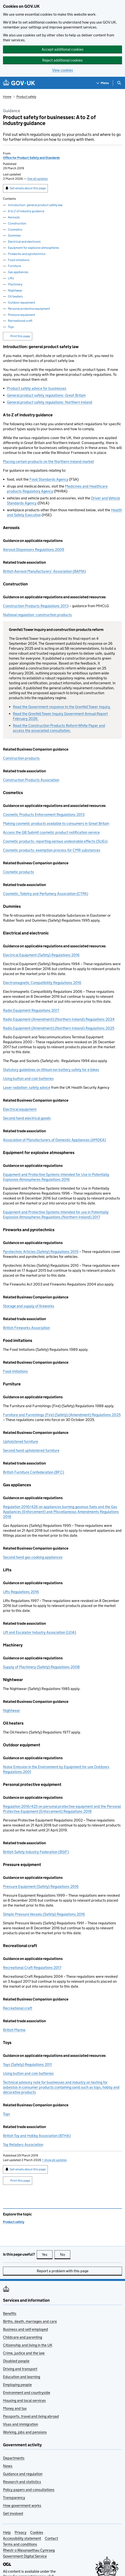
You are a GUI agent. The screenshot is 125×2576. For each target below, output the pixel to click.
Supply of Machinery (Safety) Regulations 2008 (41, 1667)
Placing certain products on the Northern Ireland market (48, 461)
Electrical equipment (20, 1109)
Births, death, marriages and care (30, 2321)
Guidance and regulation (22, 2474)
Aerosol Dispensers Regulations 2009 (33, 549)
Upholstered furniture (20, 1441)
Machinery (15, 284)
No (65, 2254)
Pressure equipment (21, 315)
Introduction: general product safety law (35, 205)
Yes (47, 2254)
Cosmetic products (18, 872)
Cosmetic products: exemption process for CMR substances (51, 850)
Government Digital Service (25, 2556)
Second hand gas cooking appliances (33, 1557)
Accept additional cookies (63, 49)
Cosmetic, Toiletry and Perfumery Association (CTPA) (45, 893)
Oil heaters (15, 296)
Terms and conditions (20, 2544)
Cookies (36, 2532)
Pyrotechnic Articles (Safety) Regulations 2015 (40, 1251)
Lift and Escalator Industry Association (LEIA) (39, 1632)
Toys (11, 327)
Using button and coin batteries (28, 1078)
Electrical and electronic (24, 241)
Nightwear (15, 290)
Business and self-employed (25, 2329)
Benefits (9, 2313)
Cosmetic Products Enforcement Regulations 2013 (44, 814)
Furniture (14, 266)
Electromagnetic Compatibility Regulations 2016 (42, 982)
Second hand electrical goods (27, 1118)
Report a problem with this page (62, 2271)
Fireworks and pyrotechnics (26, 254)
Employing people (17, 2384)
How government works (22, 2505)
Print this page (20, 336)
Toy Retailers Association (23, 2144)
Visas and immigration (20, 2424)
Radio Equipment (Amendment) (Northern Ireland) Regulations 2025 (58, 1028)
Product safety (26, 96)
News (7, 2466)
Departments (13, 2458)
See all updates (37, 179)
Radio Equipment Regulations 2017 (31, 1010)
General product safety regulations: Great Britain (46, 395)
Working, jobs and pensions (25, 2432)
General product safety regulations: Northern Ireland (49, 402)
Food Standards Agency (48, 479)
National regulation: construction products (37, 615)
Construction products (21, 758)
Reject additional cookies (62, 60)
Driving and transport (20, 2369)
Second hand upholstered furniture (31, 1450)
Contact (51, 2538)
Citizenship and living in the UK (27, 2345)
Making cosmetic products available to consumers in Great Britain (56, 823)
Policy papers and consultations (29, 2489)
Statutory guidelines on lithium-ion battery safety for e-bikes (51, 1069)
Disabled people (16, 2361)
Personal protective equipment (29, 309)
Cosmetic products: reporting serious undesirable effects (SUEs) (55, 841)
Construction (17, 223)
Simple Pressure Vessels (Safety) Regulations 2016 (44, 1914)
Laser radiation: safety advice (26, 1087)
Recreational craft (20, 321)
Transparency (14, 2497)
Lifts (11, 278)
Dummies (14, 235)
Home (7, 96)
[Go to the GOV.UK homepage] (19, 83)
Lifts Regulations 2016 (21, 1592)
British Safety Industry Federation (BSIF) (36, 1852)
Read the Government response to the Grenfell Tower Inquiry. (62, 706)
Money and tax (15, 2408)
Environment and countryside (26, 2392)
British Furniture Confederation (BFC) (33, 1472)
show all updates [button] (54, 2160)
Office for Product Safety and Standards (31, 158)
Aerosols (14, 217)
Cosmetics (15, 229)
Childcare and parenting (22, 2337)
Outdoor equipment (21, 302)
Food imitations (18, 260)
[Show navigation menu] (102, 83)
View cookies (62, 70)
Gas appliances (18, 272)
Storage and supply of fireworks (28, 1306)
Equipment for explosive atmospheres (33, 248)
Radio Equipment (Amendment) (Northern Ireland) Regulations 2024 (59, 1019)
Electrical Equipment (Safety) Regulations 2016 (41, 955)
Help (7, 2532)
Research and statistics (22, 2481)
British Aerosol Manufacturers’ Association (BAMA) (44, 571)
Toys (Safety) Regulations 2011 (27, 2064)
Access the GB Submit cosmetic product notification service (51, 832)
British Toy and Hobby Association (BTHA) (36, 2135)
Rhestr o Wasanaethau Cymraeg (29, 2550)
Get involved (13, 2513)
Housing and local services (24, 2400)
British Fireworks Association (26, 1327)
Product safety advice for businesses (36, 388)
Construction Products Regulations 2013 (36, 606)
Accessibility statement (22, 2538)
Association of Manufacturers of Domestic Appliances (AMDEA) (54, 1140)
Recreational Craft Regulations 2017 (32, 1967)
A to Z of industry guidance (26, 211)
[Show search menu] (119, 83)
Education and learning (21, 2376)
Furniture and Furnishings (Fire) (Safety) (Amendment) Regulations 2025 (62, 1414)
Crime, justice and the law (24, 2353)
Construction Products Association (31, 780)
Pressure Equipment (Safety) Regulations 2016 (41, 1886)
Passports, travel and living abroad (31, 2416)
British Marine (14, 2030)
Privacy (20, 2532)
